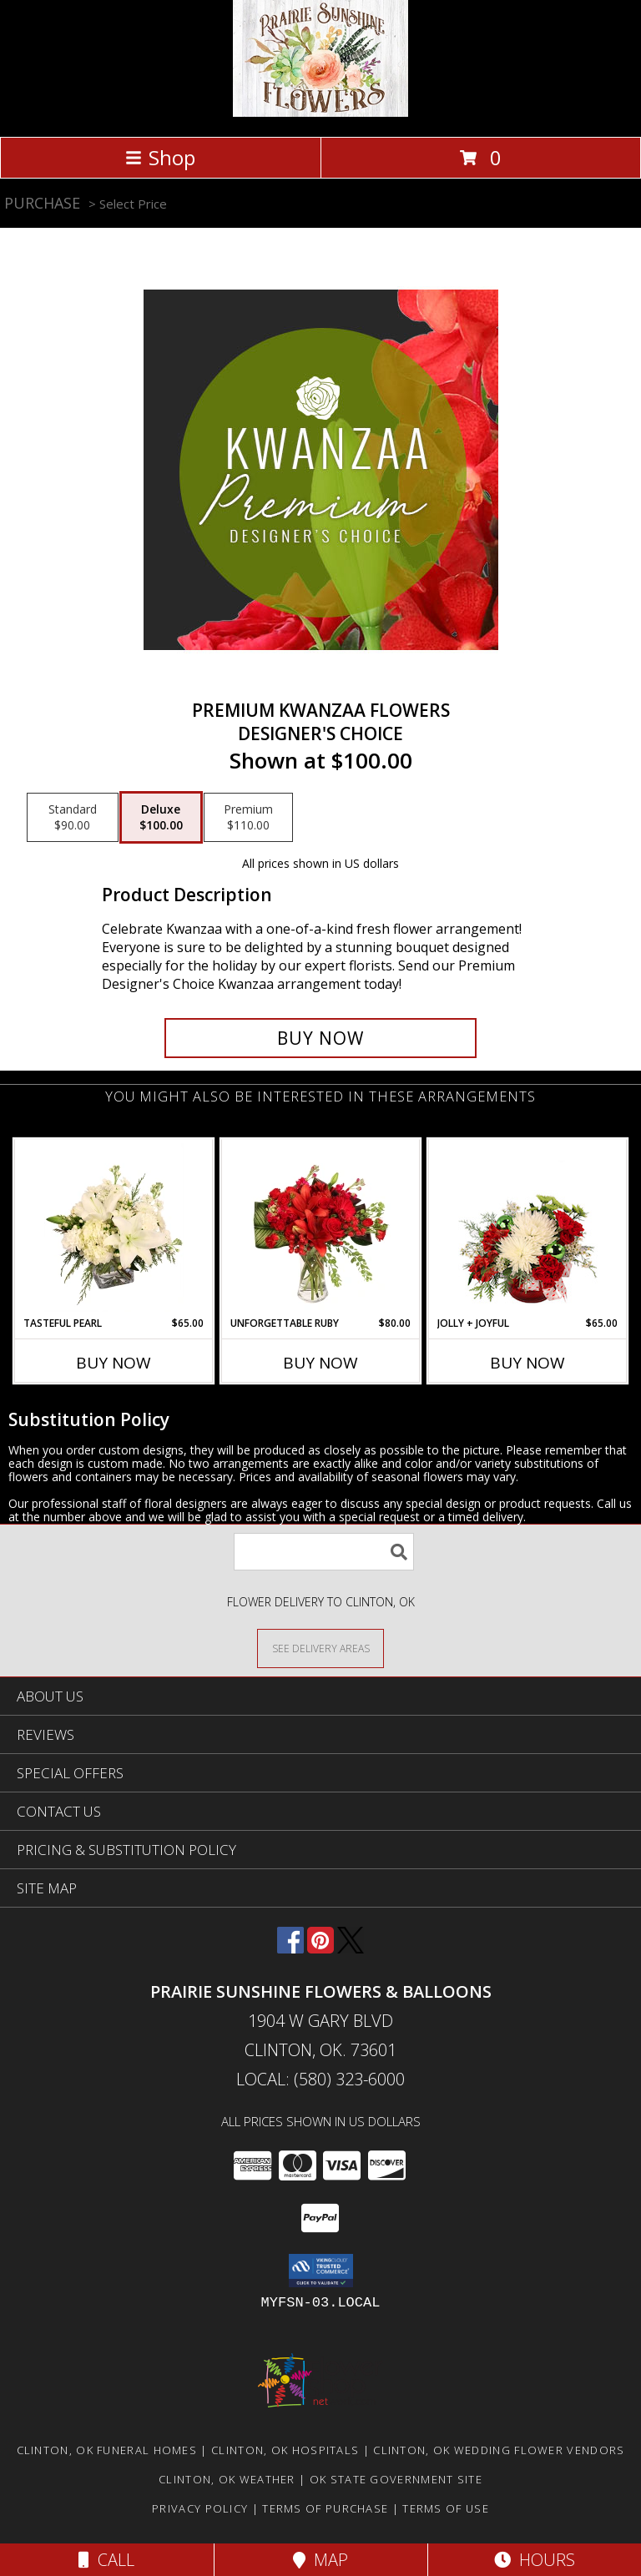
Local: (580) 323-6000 (320, 2079)
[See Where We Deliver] (320, 1648)
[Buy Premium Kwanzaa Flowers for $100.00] (320, 1038)
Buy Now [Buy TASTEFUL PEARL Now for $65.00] (113, 1363)
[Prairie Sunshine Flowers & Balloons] (320, 112)
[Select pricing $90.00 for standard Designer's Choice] (73, 818)
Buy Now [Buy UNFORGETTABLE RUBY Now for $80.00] (320, 1363)
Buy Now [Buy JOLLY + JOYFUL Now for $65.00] (527, 1363)
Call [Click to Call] (106, 2559)
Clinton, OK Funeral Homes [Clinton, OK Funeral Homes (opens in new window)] (107, 2450)
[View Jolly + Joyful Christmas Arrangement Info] (528, 1227)
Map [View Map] (320, 2559)
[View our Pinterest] (320, 1948)
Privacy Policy (200, 2508)
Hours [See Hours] (534, 2559)
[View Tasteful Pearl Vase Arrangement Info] (114, 1227)
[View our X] (350, 1948)
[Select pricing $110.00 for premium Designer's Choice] (248, 818)
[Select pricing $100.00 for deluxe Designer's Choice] (161, 818)
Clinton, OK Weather (227, 2479)
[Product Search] (324, 1551)
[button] (321, 2270)
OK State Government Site (396, 2479)
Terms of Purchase (325, 2508)
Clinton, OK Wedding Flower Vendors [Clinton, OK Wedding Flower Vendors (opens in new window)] (498, 2450)
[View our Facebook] (290, 1948)
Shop (160, 157)
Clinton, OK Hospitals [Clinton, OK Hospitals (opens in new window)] (285, 2450)
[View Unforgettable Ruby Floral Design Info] (321, 1227)
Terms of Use (445, 2508)
